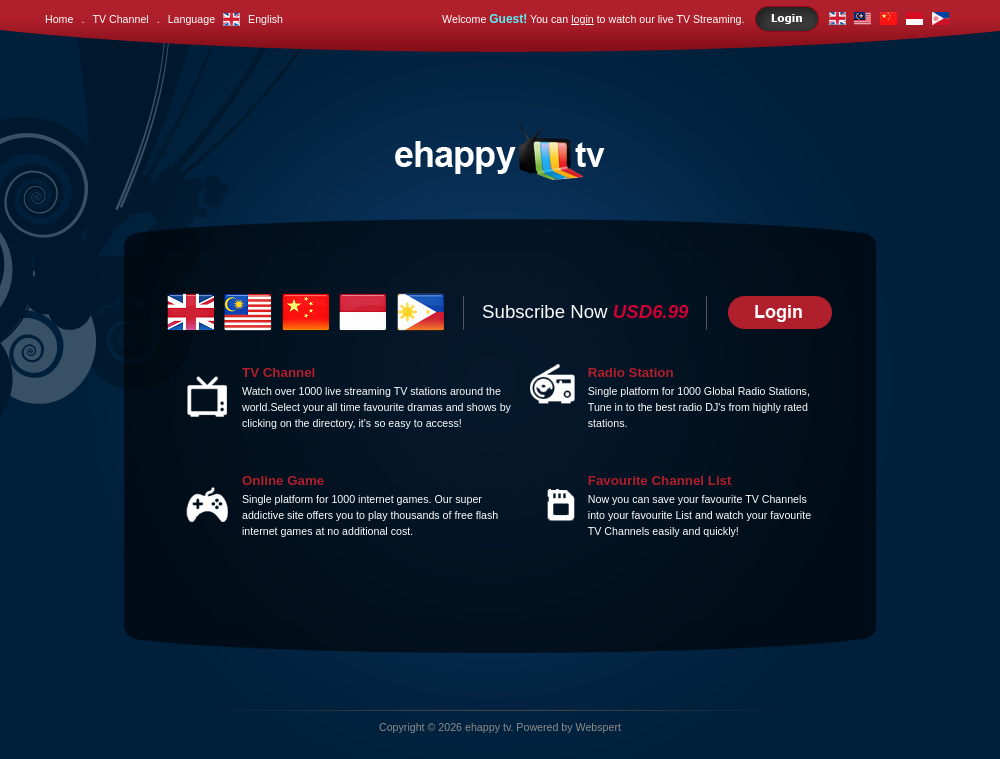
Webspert (598, 727)
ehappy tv (487, 727)
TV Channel (120, 19)
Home (59, 19)
